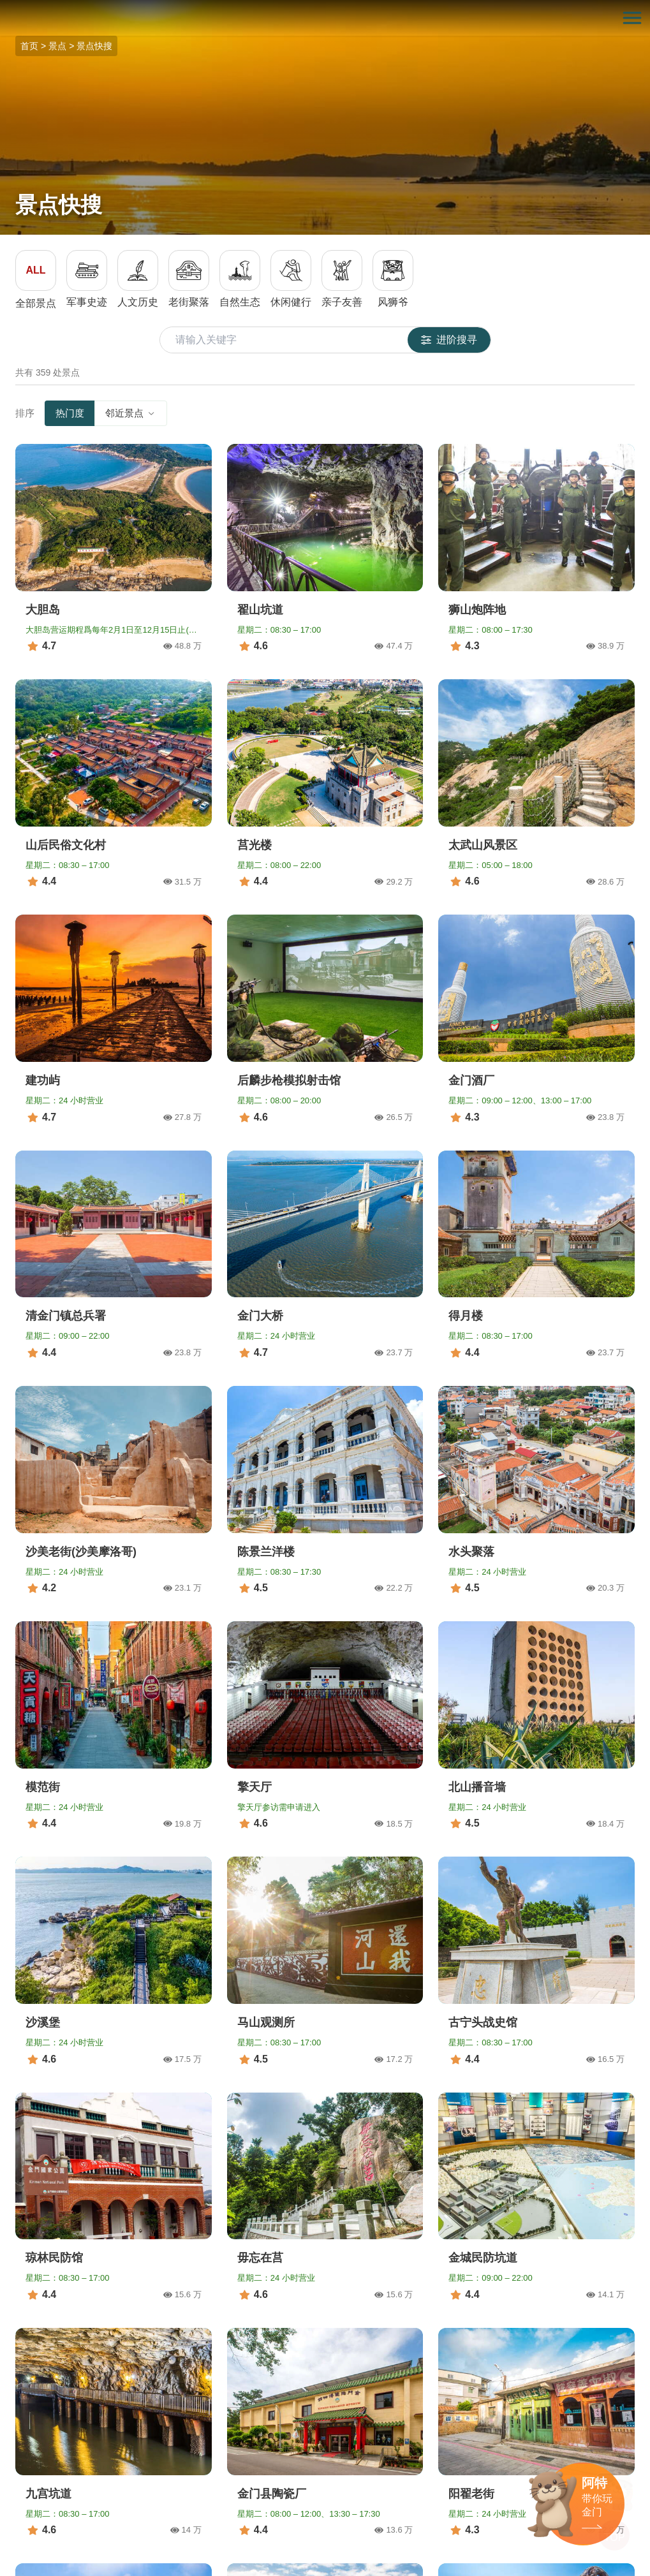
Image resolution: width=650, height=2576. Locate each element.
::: (4, 7)
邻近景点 (130, 413)
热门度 (69, 413)
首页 (29, 46)
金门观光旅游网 (325, 18)
